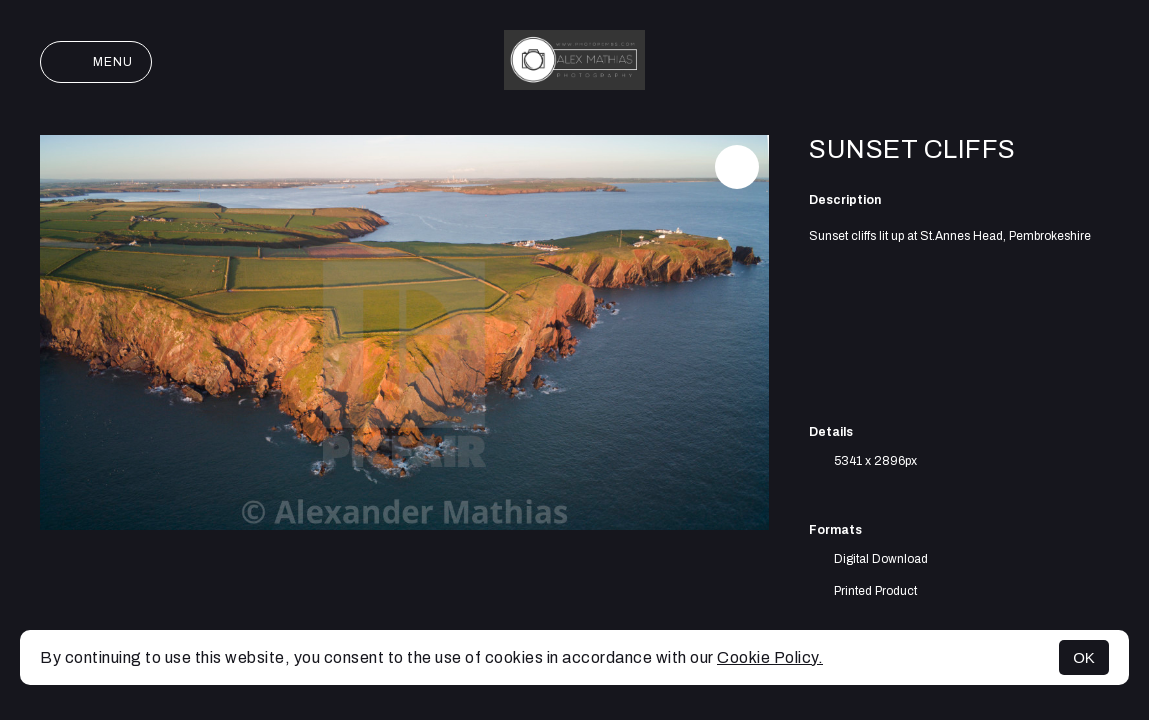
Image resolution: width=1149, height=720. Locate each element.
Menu (96, 62)
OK (1084, 657)
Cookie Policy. (770, 657)
